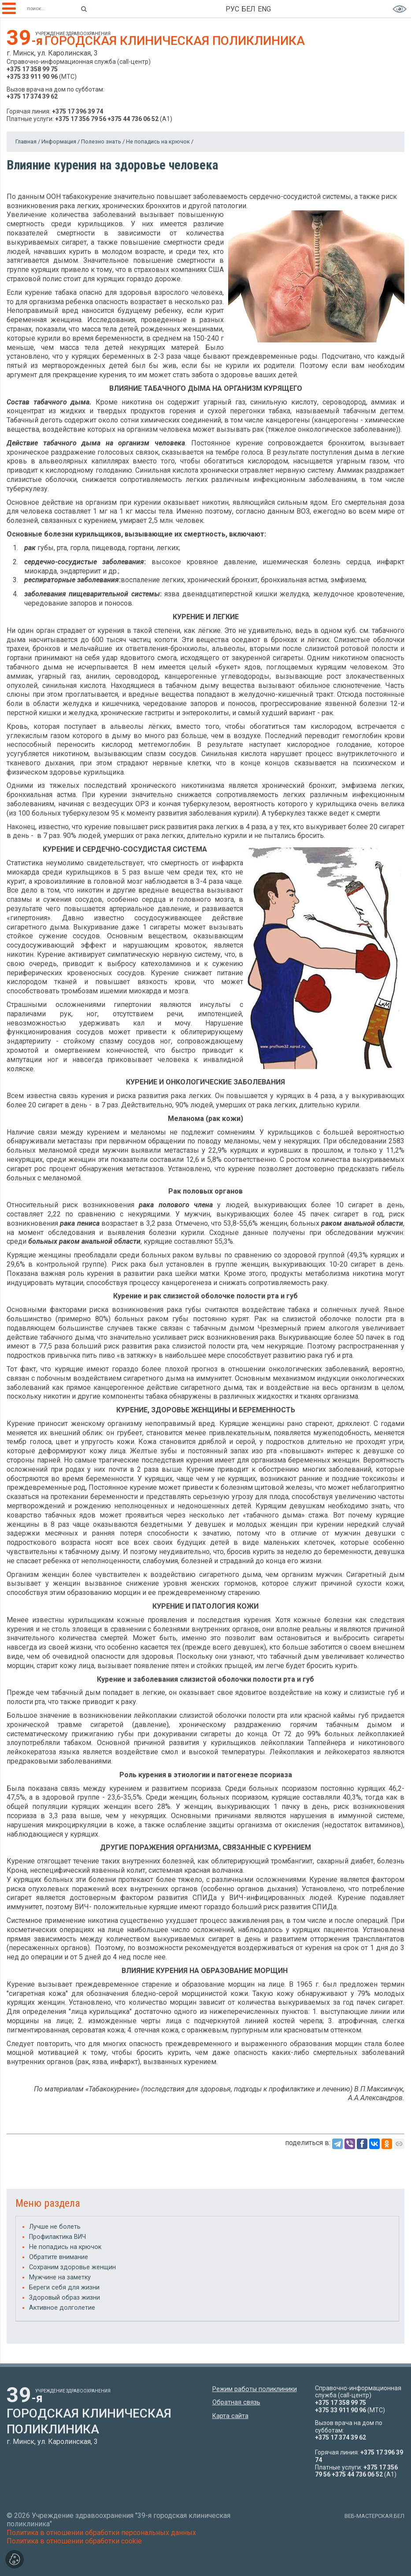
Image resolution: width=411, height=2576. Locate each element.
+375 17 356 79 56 (80, 118)
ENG (264, 9)
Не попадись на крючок (158, 141)
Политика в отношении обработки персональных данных (101, 2532)
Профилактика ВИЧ (57, 2237)
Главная (26, 141)
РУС (232, 9)
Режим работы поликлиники (254, 2389)
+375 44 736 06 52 (133, 118)
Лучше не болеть (55, 2227)
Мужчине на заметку (60, 2277)
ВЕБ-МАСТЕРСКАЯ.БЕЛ (374, 2516)
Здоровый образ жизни (64, 2297)
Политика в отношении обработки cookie (74, 2541)
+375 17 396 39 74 (77, 111)
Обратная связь (236, 2402)
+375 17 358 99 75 (32, 69)
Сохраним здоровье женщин (72, 2267)
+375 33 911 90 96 (32, 76)
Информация (58, 141)
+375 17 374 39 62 (32, 96)
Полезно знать (101, 141)
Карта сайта (230, 2416)
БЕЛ (248, 9)
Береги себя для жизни (64, 2287)
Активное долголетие (62, 2307)
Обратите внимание (58, 2257)
